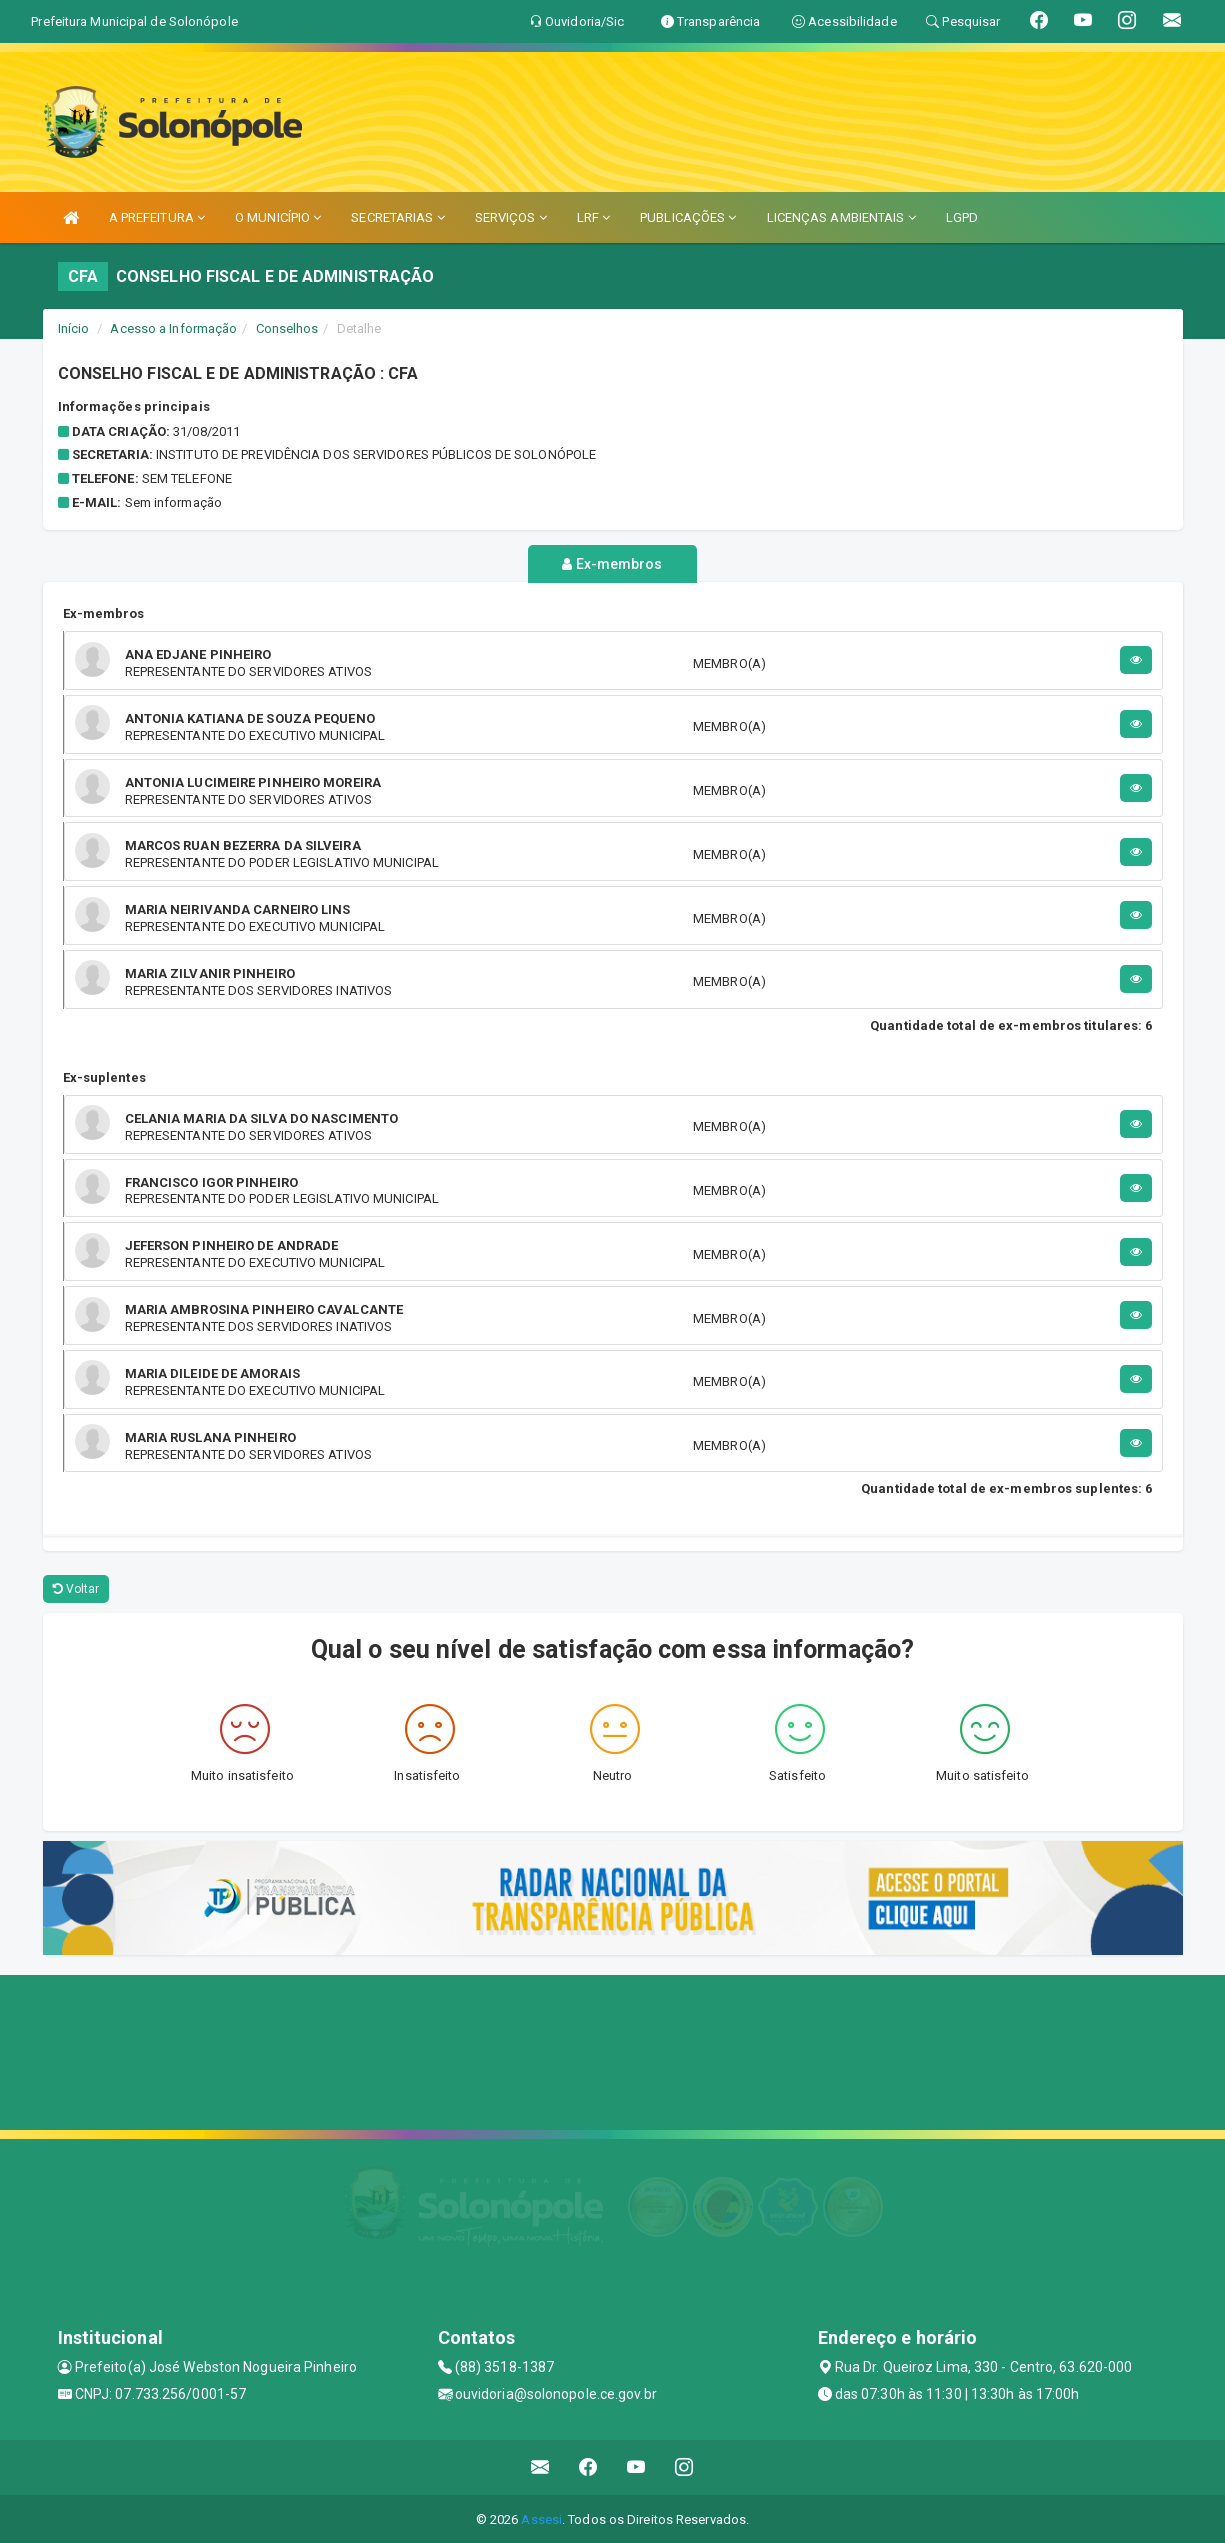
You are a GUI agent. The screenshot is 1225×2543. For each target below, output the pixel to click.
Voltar (76, 1588)
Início (74, 328)
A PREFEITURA (157, 217)
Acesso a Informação (173, 328)
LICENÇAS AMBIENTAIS (841, 217)
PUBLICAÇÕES (688, 217)
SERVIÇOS (511, 217)
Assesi (541, 2517)
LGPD (962, 217)
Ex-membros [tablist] (612, 564)
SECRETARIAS (397, 217)
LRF (594, 217)
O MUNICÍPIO (278, 217)
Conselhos (287, 328)
